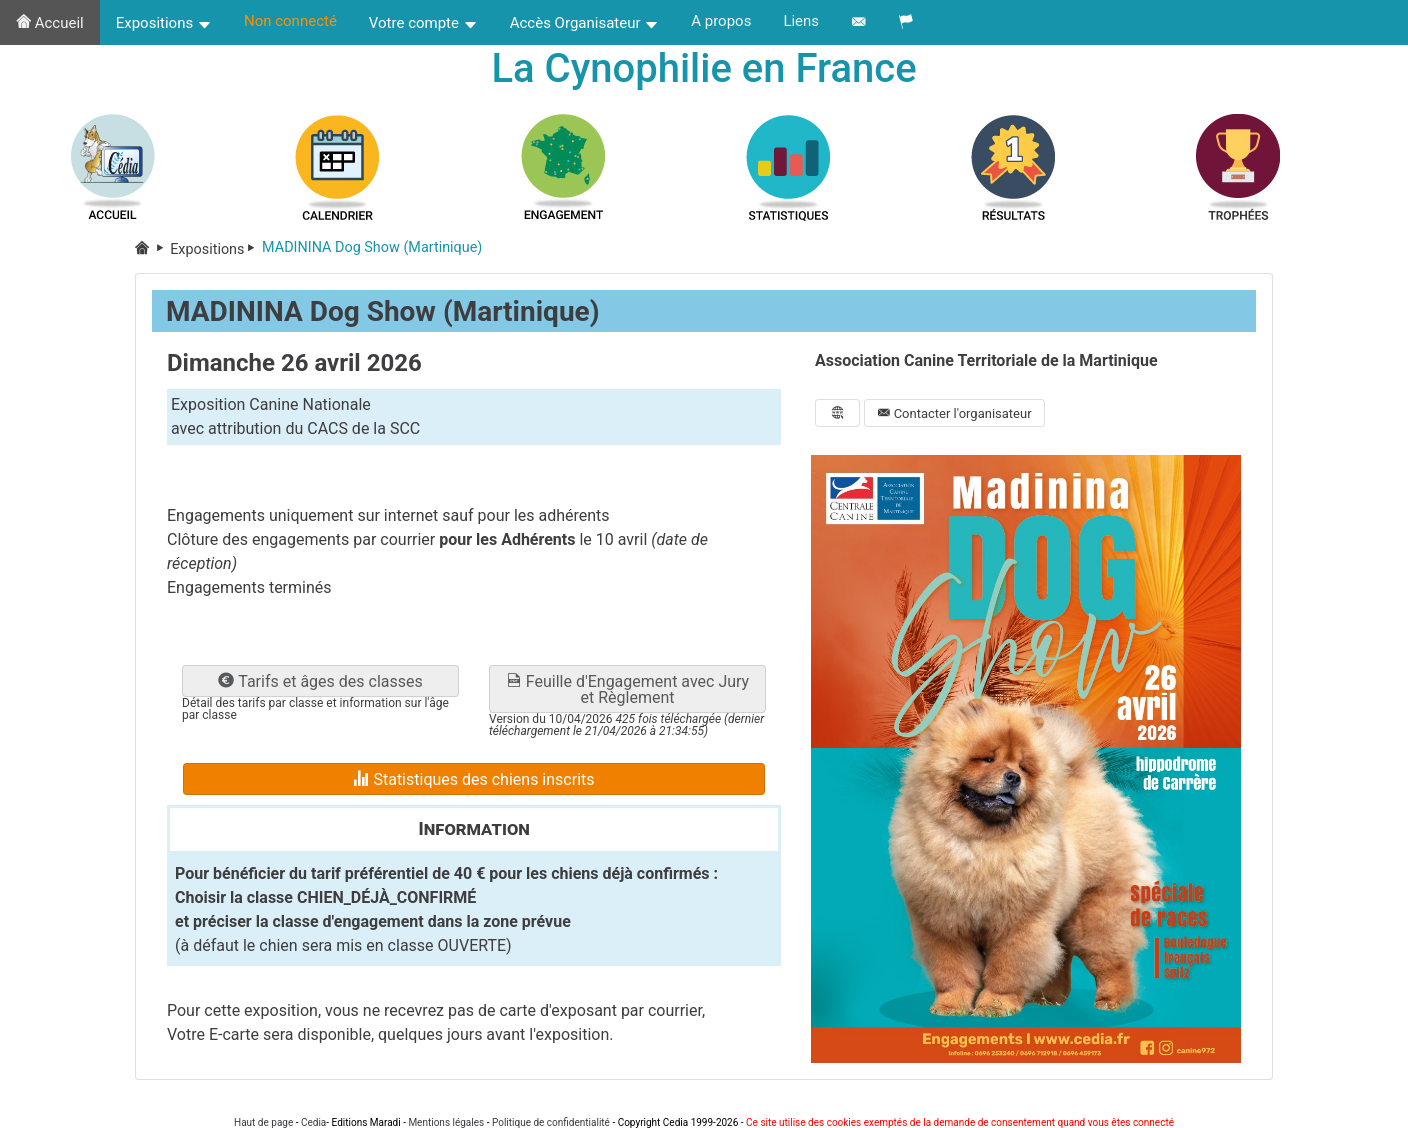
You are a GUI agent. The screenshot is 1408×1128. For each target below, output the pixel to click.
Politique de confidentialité (551, 1122)
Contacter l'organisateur (954, 413)
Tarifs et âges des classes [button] (320, 681)
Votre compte (423, 23)
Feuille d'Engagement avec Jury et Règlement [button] (627, 689)
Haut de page (263, 1122)
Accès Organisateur (585, 23)
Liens (801, 21)
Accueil (50, 23)
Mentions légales (446, 1122)
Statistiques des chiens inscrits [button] (473, 779)
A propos (721, 21)
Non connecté (290, 21)
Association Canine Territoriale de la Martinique (986, 360)
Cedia (313, 1122)
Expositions (164, 23)
